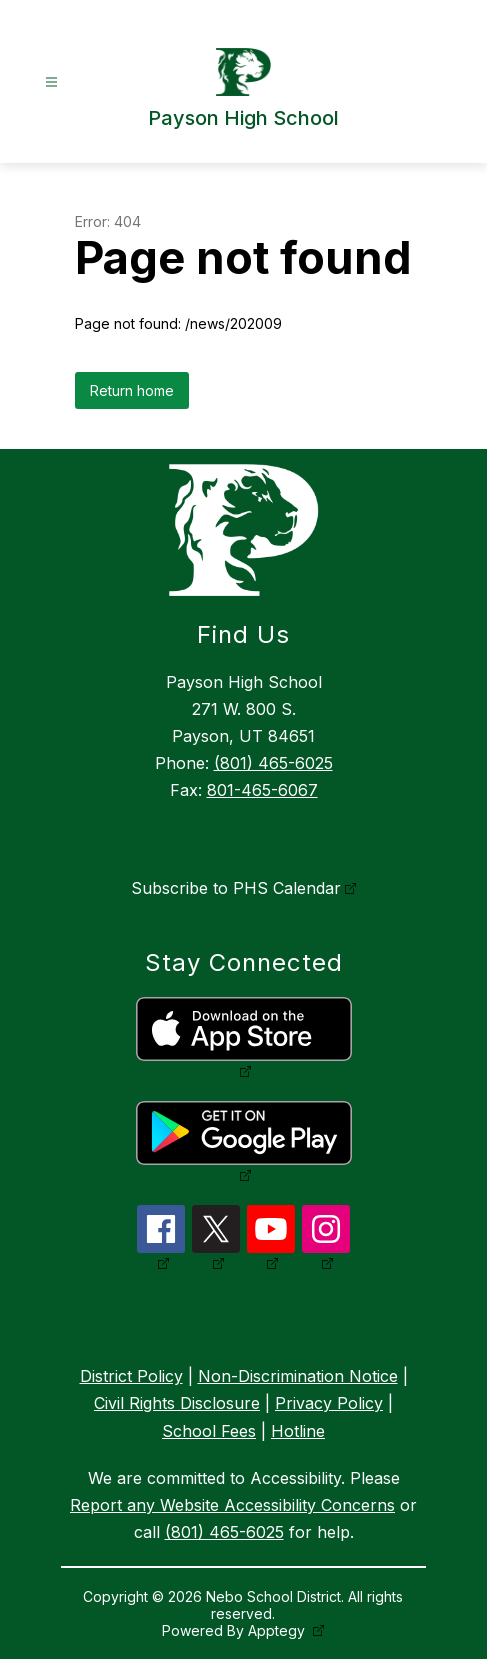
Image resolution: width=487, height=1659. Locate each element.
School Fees (209, 1431)
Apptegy (278, 1630)
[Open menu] (51, 82)
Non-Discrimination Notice (298, 1376)
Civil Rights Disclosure (177, 1403)
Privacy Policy (329, 1403)
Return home (132, 390)
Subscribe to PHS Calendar (236, 888)
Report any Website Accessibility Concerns (232, 1505)
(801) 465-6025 (273, 763)
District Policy (131, 1376)
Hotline (298, 1431)
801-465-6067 (262, 790)
